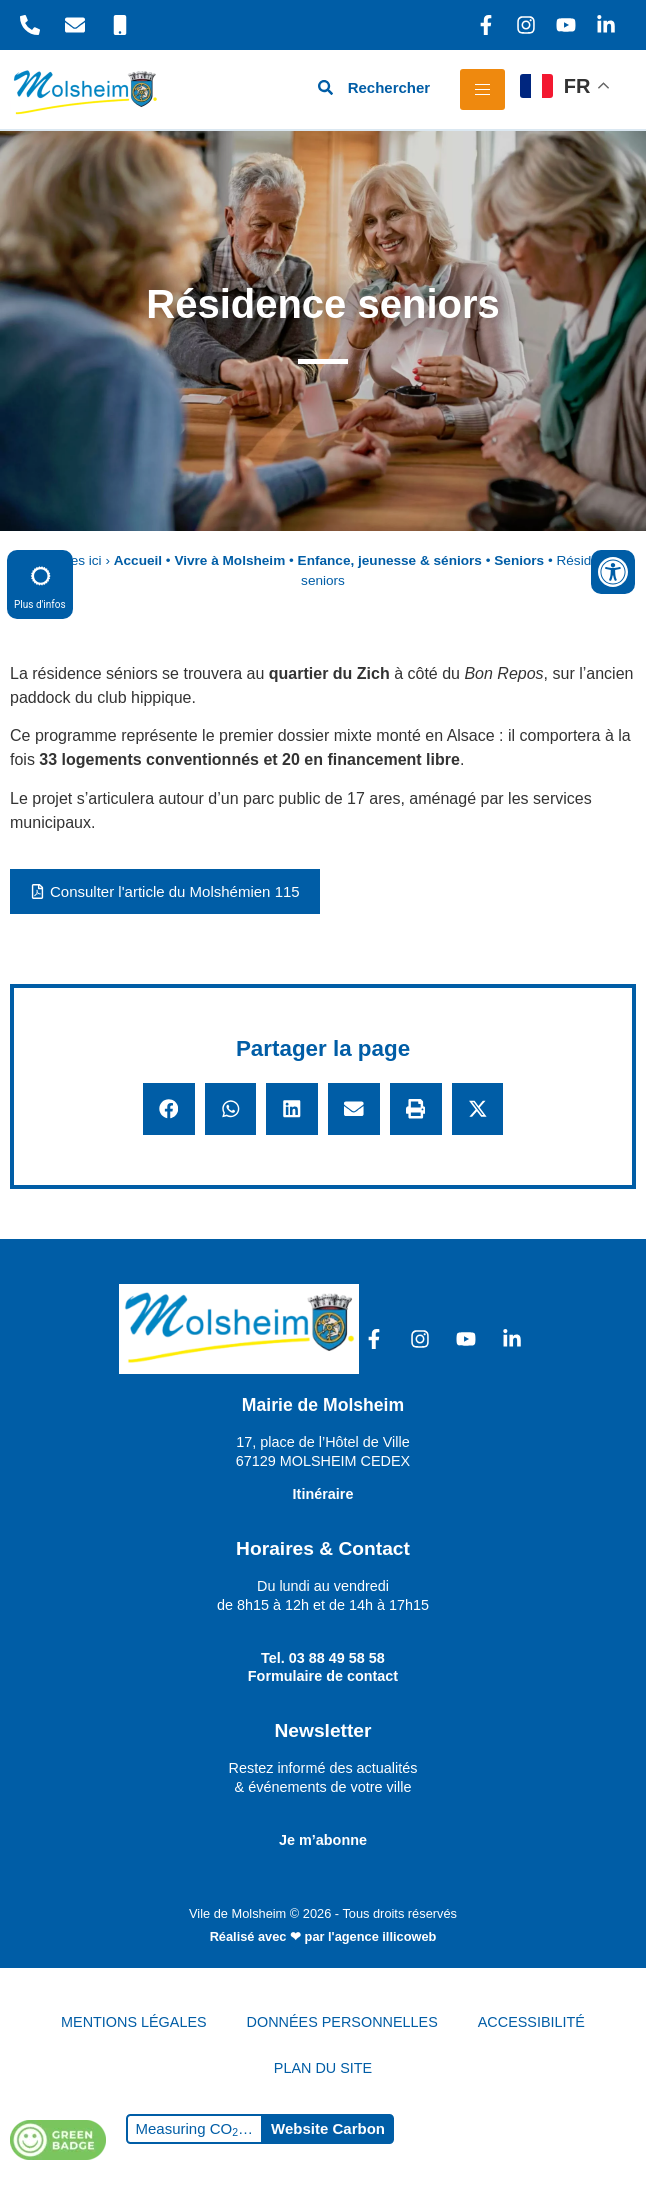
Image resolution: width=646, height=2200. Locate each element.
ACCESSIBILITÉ (531, 2022)
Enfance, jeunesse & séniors (390, 560)
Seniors (519, 560)
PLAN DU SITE (323, 2068)
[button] (169, 1109)
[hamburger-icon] (482, 89)
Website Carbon (328, 2128)
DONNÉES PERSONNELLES (342, 2022)
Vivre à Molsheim (229, 560)
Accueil (138, 560)
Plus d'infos (40, 583)
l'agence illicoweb (382, 1936)
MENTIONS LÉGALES (134, 2022)
